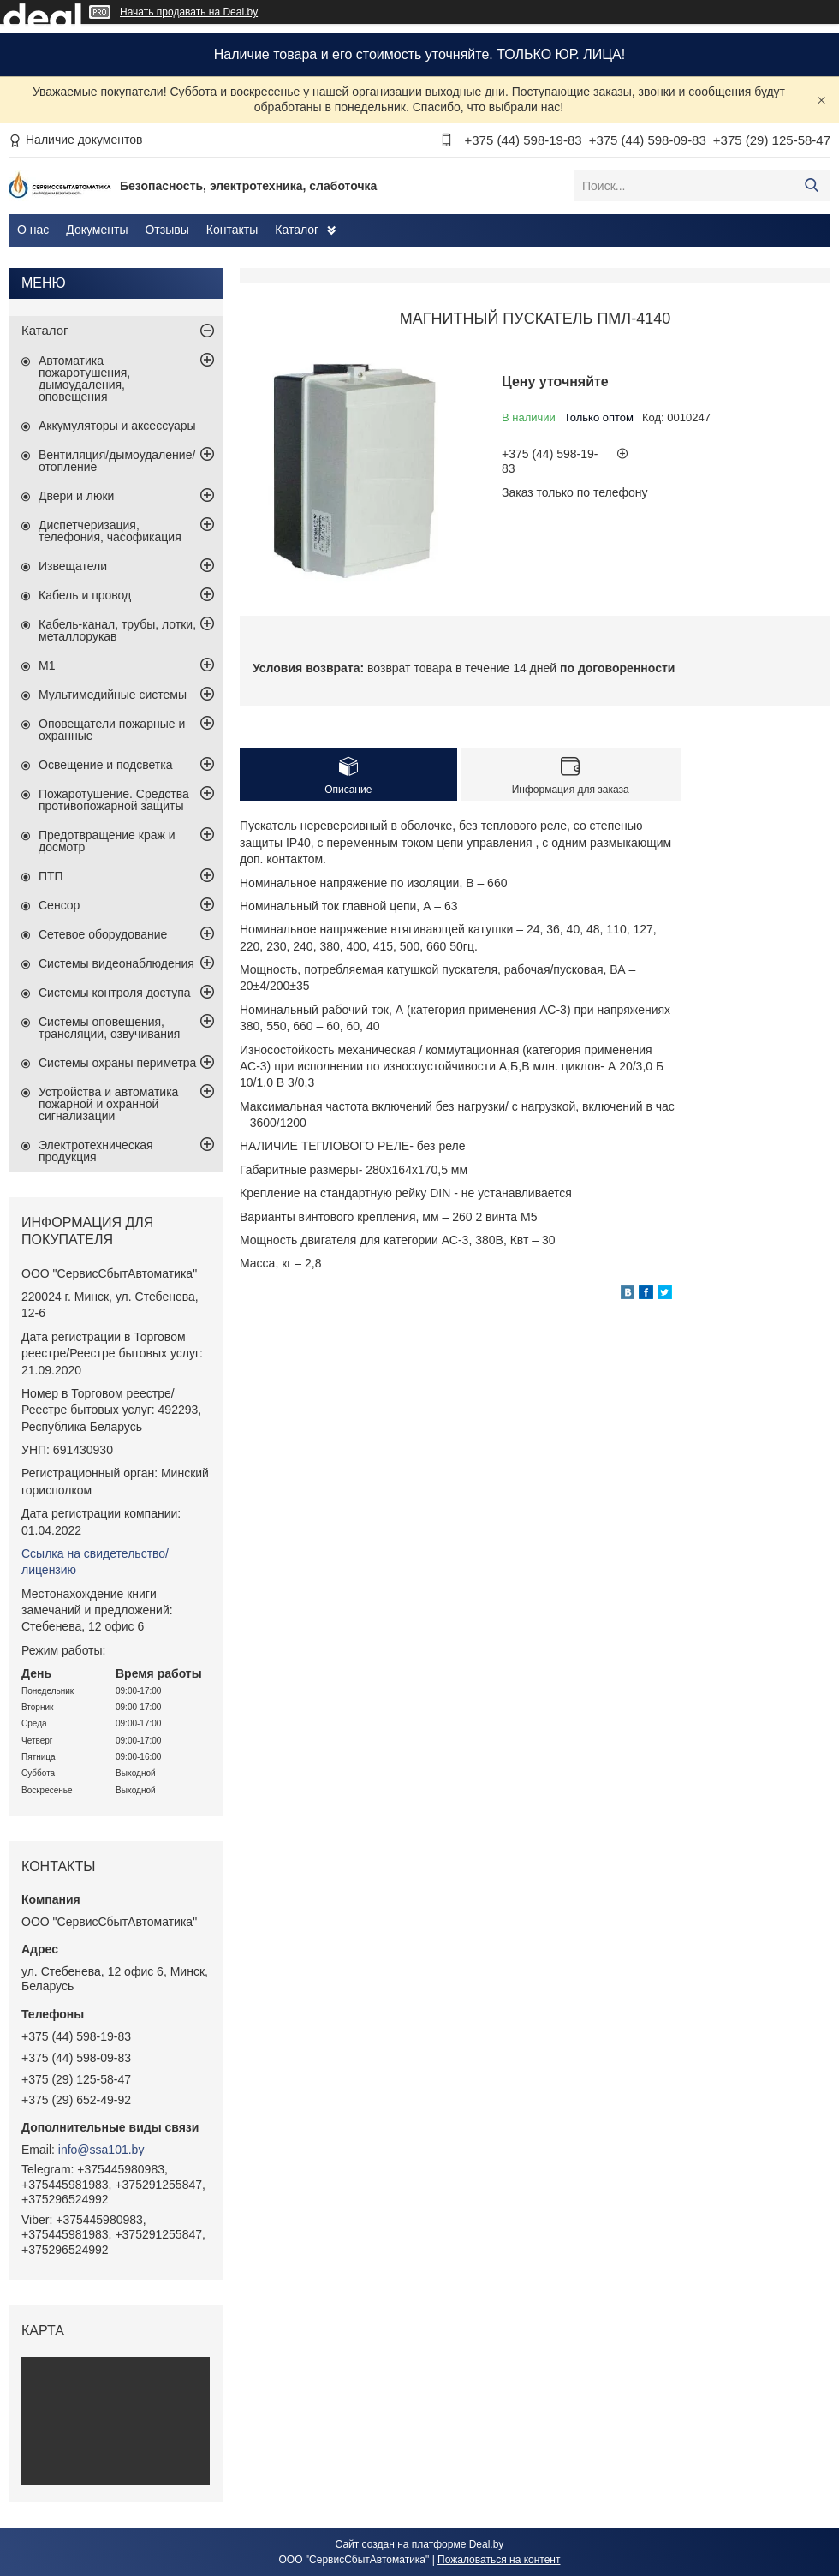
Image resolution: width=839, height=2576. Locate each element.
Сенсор (59, 905)
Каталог (296, 229)
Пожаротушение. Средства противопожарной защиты (114, 800)
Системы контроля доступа (115, 992)
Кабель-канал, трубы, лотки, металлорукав (117, 630)
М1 (47, 665)
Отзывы (166, 229)
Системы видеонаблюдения (116, 963)
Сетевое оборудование (103, 934)
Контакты (232, 229)
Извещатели (73, 566)
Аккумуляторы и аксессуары (117, 425)
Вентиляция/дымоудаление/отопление (117, 461)
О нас (33, 229)
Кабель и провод (85, 595)
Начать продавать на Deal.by (189, 12)
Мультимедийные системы (113, 694)
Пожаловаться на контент (498, 2560)
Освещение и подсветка (106, 765)
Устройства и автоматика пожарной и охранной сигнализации (108, 1104)
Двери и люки (76, 496)
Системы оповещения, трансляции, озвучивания (109, 1028)
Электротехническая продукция (96, 1151)
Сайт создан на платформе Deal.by (420, 2544)
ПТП (51, 876)
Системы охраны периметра (117, 1063)
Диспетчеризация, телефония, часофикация (110, 531)
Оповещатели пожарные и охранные (112, 729)
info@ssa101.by (101, 2149)
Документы (97, 229)
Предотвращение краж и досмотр (107, 841)
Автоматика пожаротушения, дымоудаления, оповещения (84, 378)
